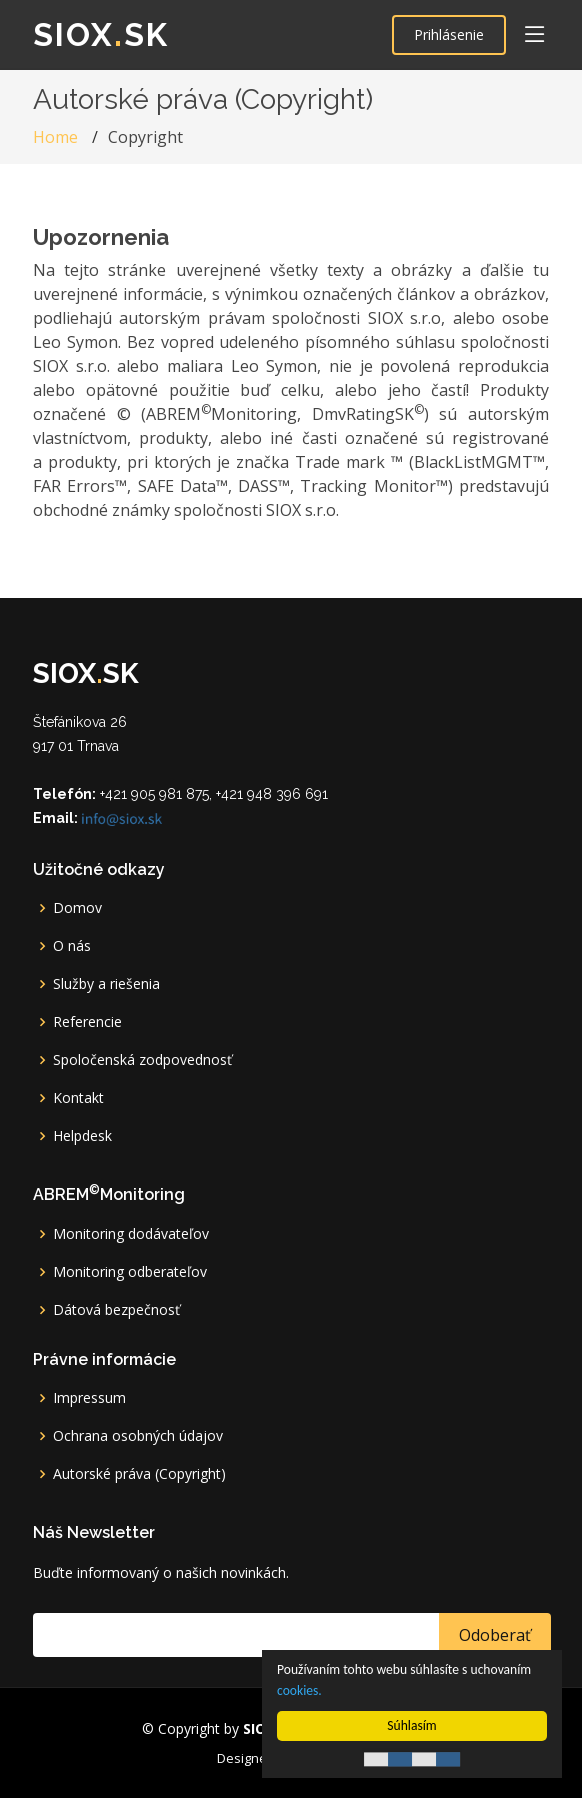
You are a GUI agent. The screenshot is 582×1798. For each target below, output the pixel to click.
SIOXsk (101, 34)
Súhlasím (411, 1725)
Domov (77, 908)
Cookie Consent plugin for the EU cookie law (412, 1759)
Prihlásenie (449, 34)
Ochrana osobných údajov (138, 1436)
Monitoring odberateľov (130, 1272)
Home (55, 137)
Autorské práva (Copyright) (139, 1474)
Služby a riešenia (106, 984)
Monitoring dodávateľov (131, 1234)
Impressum (89, 1398)
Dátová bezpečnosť (116, 1310)
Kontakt (78, 1098)
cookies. (299, 1690)
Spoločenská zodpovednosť (142, 1060)
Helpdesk (82, 1136)
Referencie (87, 1022)
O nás (72, 946)
